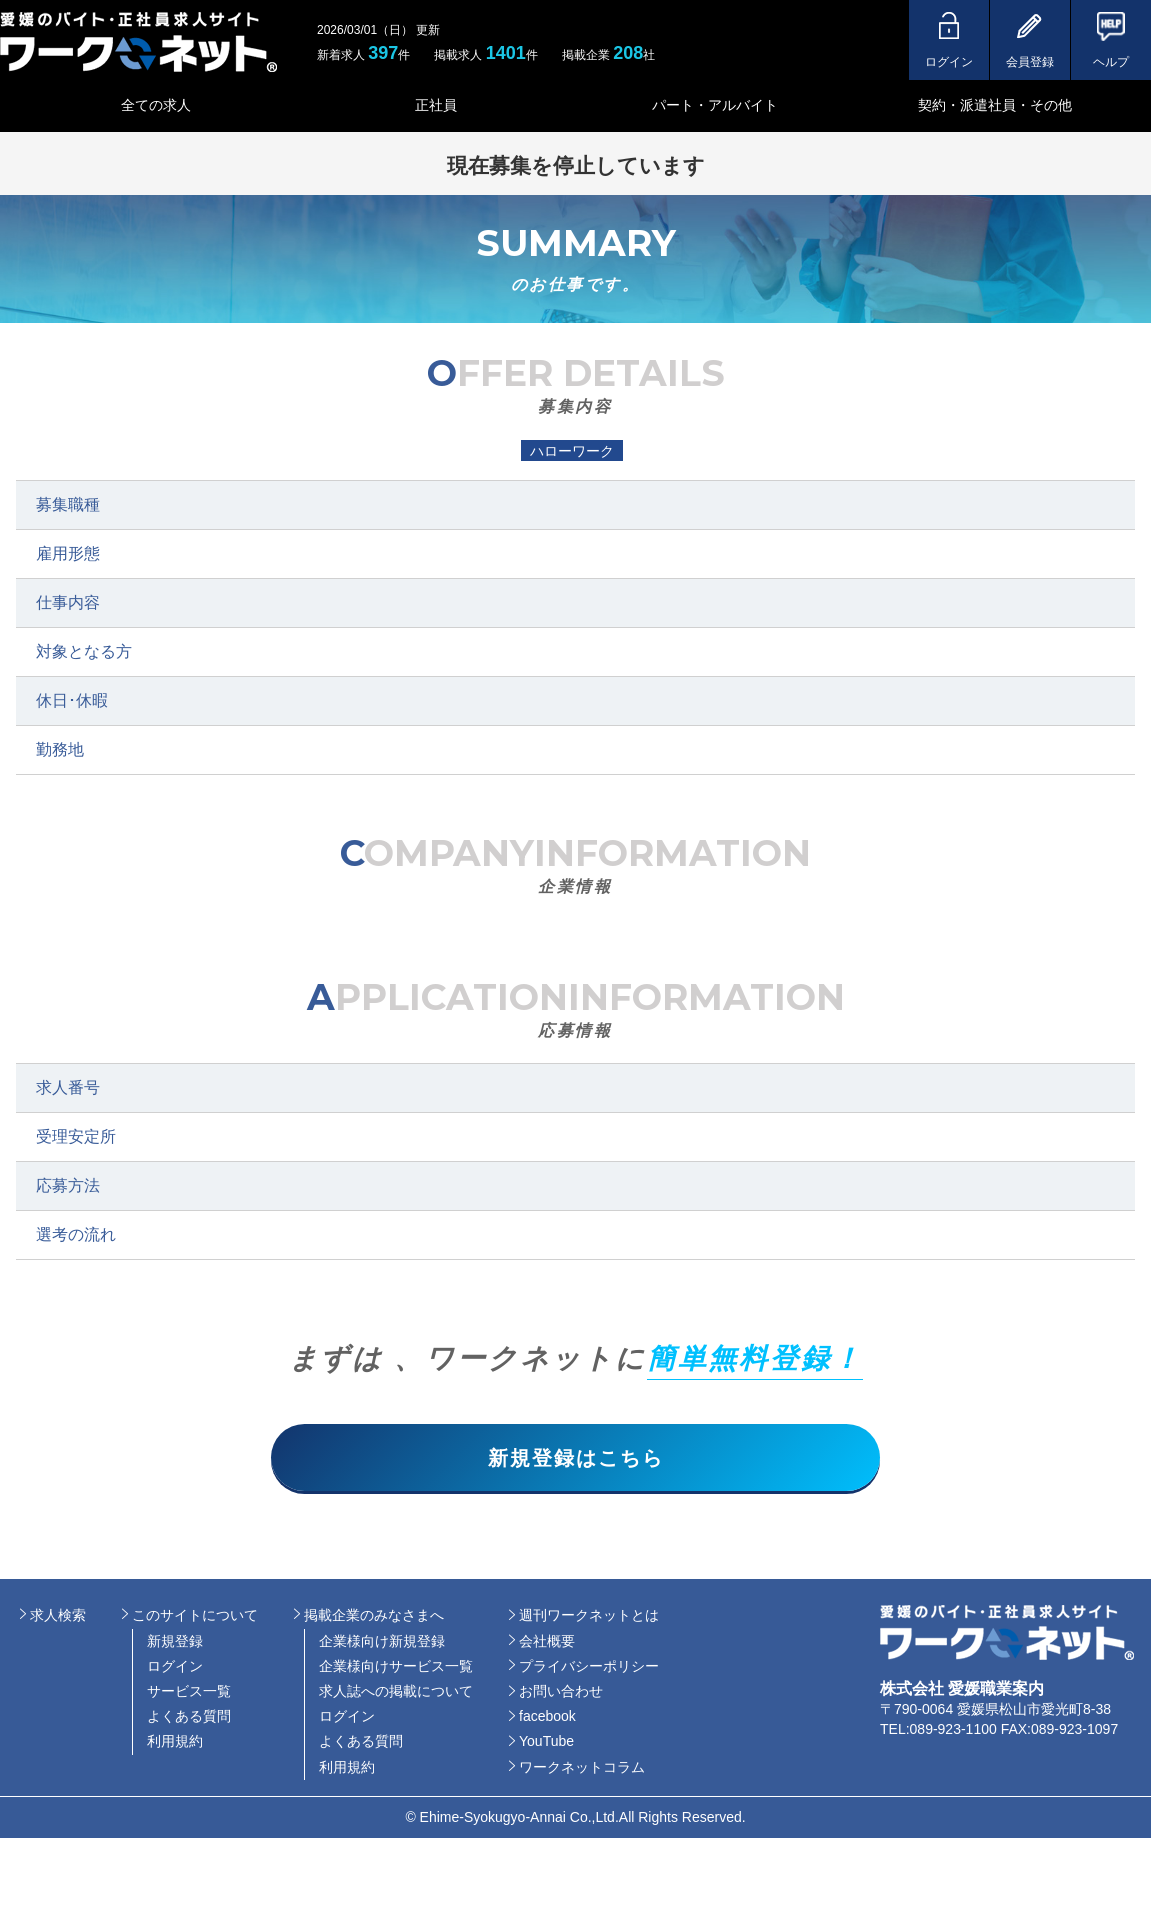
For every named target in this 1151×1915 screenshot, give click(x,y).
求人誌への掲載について (396, 1694)
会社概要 (547, 1644)
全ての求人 (156, 105)
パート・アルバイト (715, 105)
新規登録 (175, 1644)
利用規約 (175, 1744)
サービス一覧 (189, 1694)
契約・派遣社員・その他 (995, 105)
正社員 (436, 105)
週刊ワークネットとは (589, 1618)
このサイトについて (195, 1618)
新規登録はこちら (576, 1459)
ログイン (175, 1669)
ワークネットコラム (582, 1770)
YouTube (546, 1744)
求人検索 (58, 1618)
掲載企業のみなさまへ (374, 1618)
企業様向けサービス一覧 (396, 1669)
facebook (547, 1719)
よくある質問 (189, 1719)
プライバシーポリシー (589, 1669)
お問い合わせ (561, 1694)
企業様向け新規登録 (382, 1644)
